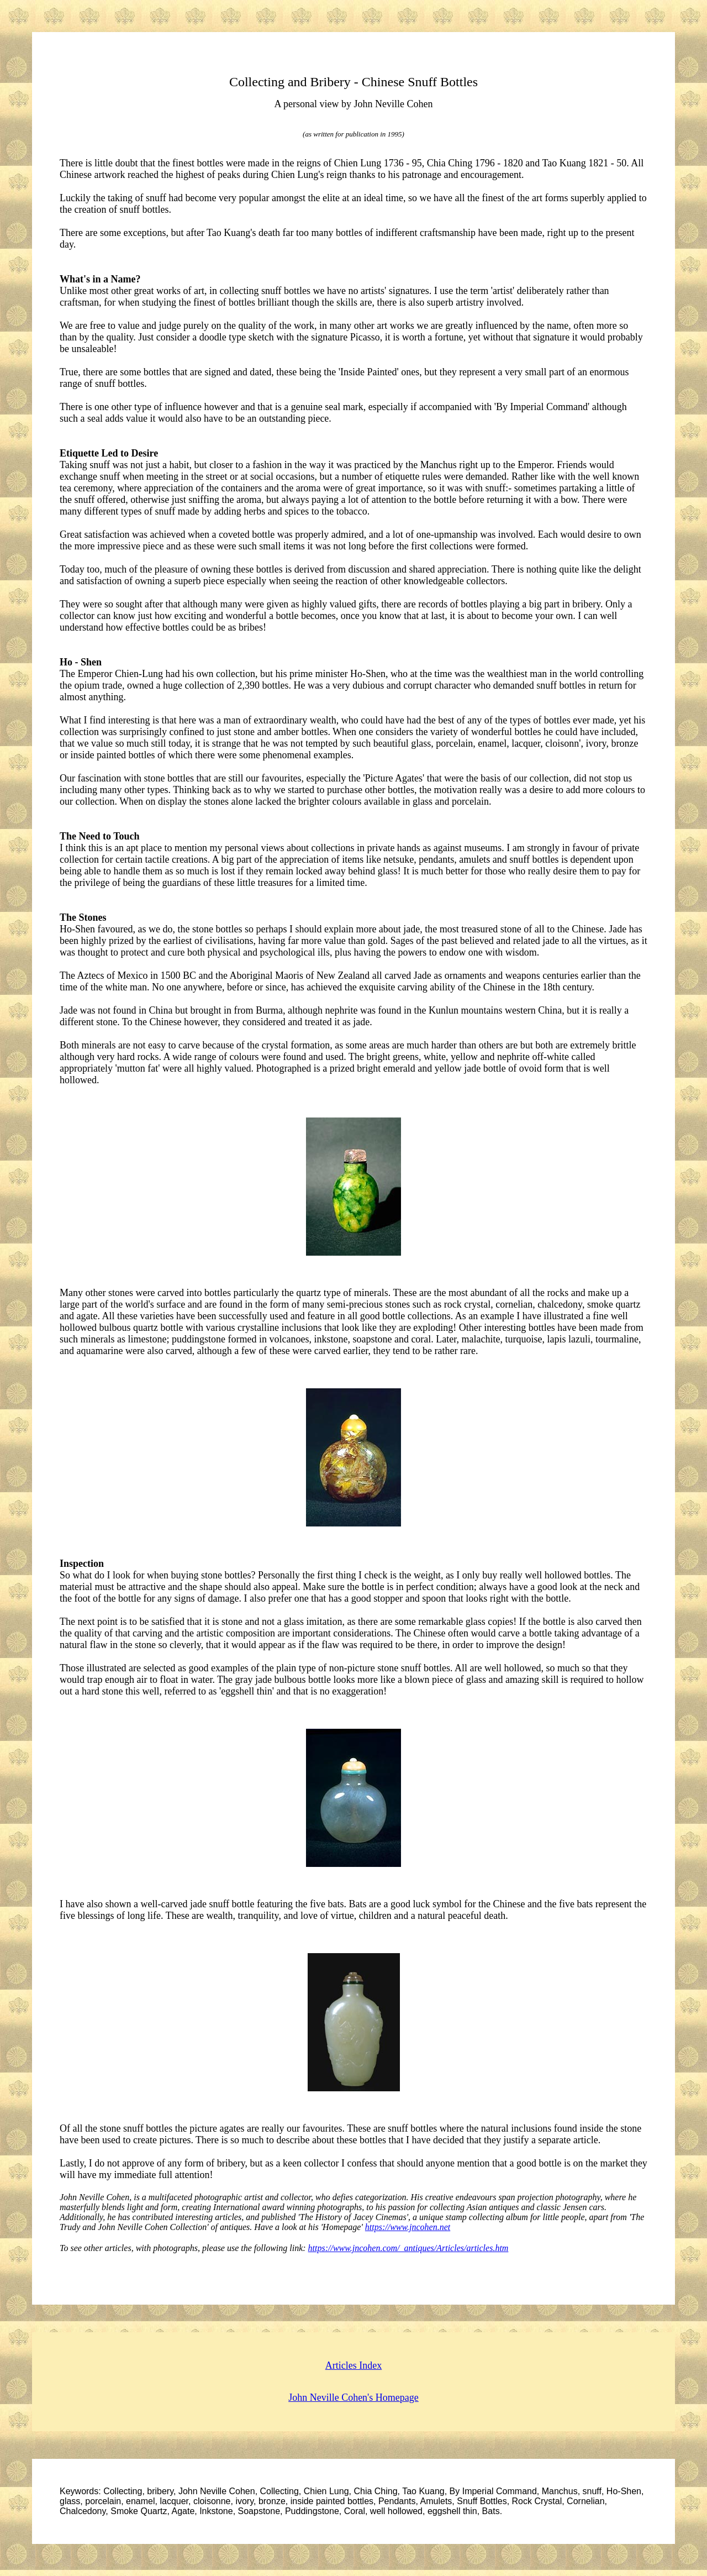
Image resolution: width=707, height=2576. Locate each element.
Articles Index (353, 2365)
